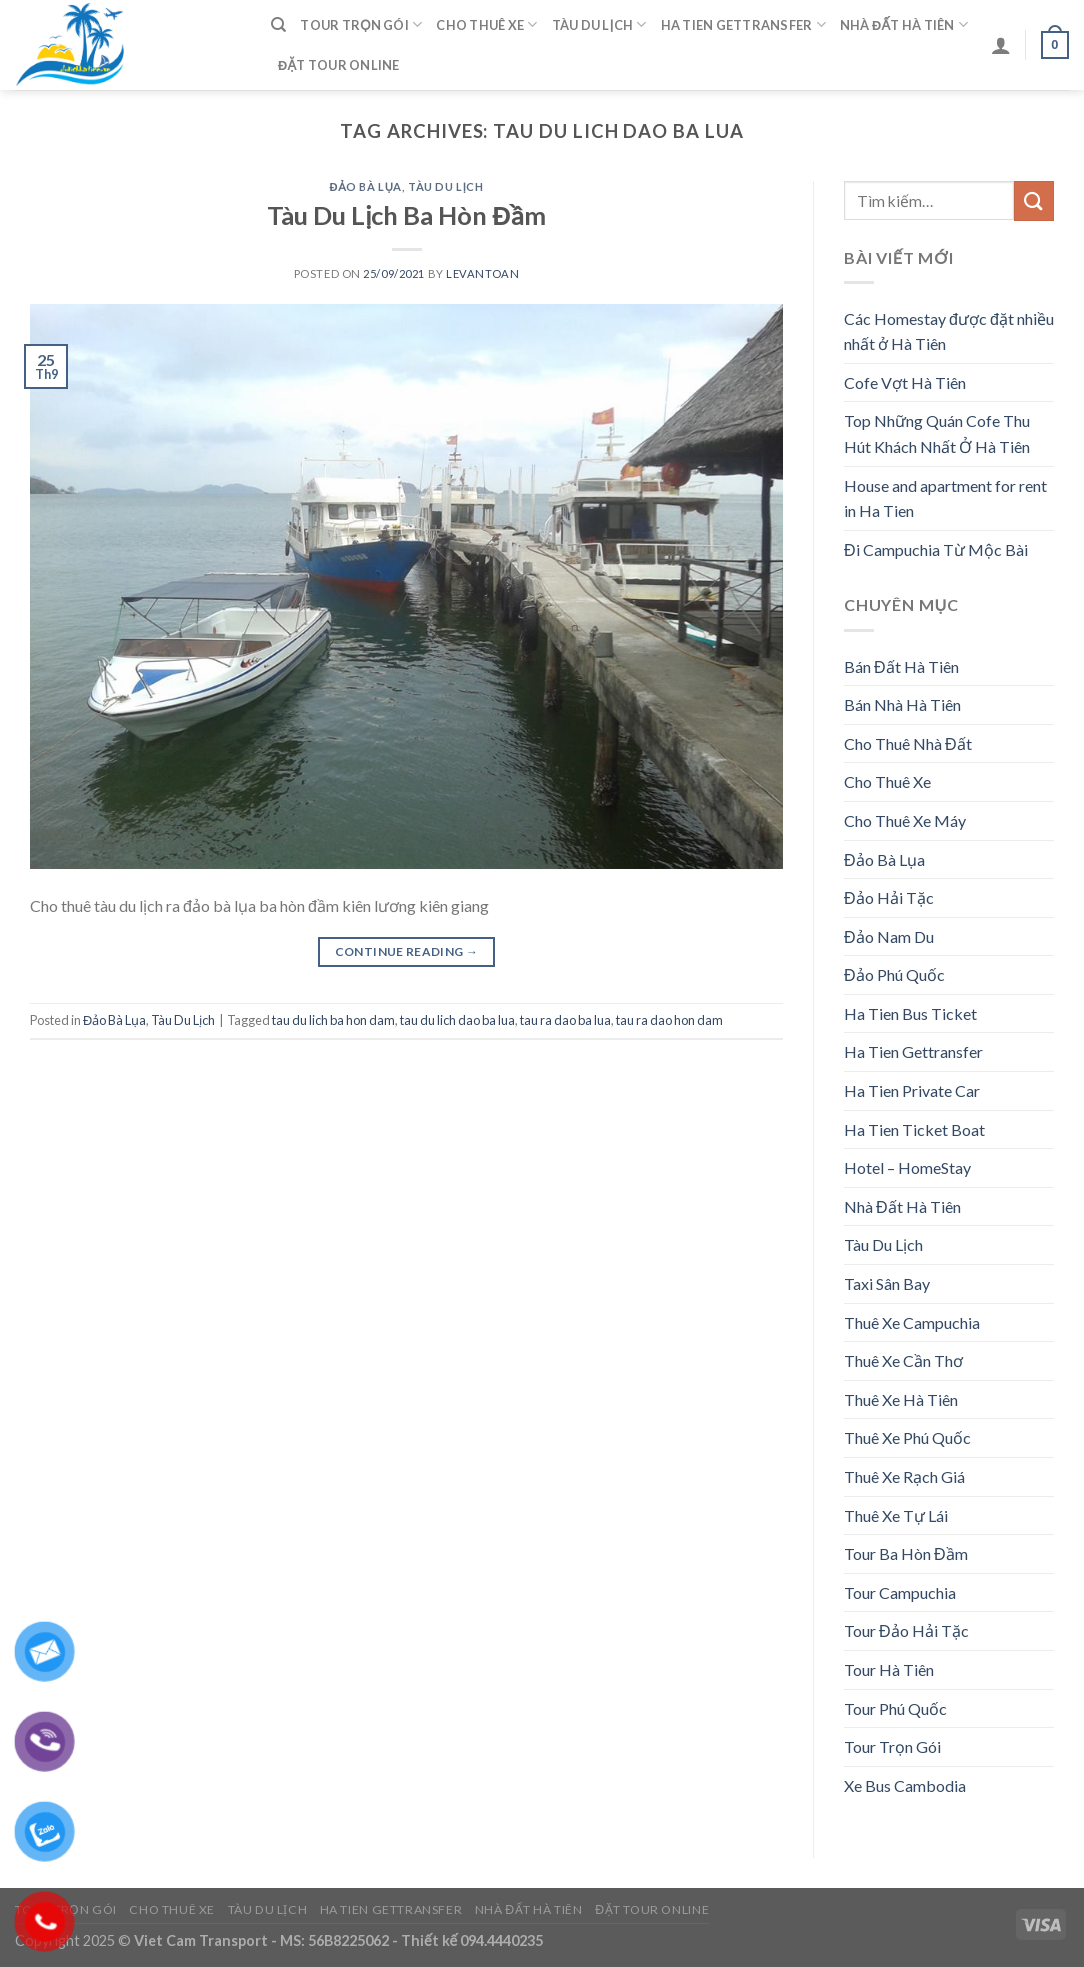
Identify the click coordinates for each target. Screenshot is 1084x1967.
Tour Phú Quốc (895, 1708)
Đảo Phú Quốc (894, 974)
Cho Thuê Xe (486, 24)
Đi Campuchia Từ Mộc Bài (936, 549)
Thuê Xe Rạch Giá (904, 1476)
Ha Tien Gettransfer (743, 24)
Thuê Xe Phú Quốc (907, 1437)
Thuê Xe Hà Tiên (901, 1399)
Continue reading (407, 951)
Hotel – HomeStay (907, 1167)
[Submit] (1034, 200)
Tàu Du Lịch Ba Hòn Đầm (406, 215)
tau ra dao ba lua (565, 1020)
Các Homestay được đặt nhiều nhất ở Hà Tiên (949, 331)
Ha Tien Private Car (912, 1090)
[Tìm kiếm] (278, 25)
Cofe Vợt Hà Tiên (905, 382)
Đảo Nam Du (889, 936)
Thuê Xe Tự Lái (896, 1515)
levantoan (482, 273)
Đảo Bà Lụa (366, 186)
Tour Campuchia (900, 1592)
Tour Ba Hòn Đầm (906, 1553)
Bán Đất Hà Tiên (901, 666)
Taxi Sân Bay (887, 1283)
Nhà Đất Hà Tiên (904, 24)
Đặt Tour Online (339, 65)
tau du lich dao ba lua (457, 1020)
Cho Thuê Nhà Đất (908, 743)
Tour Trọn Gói (361, 24)
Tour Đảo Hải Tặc (906, 1630)
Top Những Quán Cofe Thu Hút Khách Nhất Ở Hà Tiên (937, 433)
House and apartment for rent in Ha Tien (945, 498)
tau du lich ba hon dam (333, 1020)
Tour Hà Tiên (889, 1669)
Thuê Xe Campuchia (912, 1322)
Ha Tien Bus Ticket (910, 1013)
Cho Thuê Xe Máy (905, 820)
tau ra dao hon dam (669, 1020)
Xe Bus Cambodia (905, 1785)
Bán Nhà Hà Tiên (902, 704)
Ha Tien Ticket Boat (914, 1129)
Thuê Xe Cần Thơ (903, 1360)
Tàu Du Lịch (599, 24)
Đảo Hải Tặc (889, 897)
